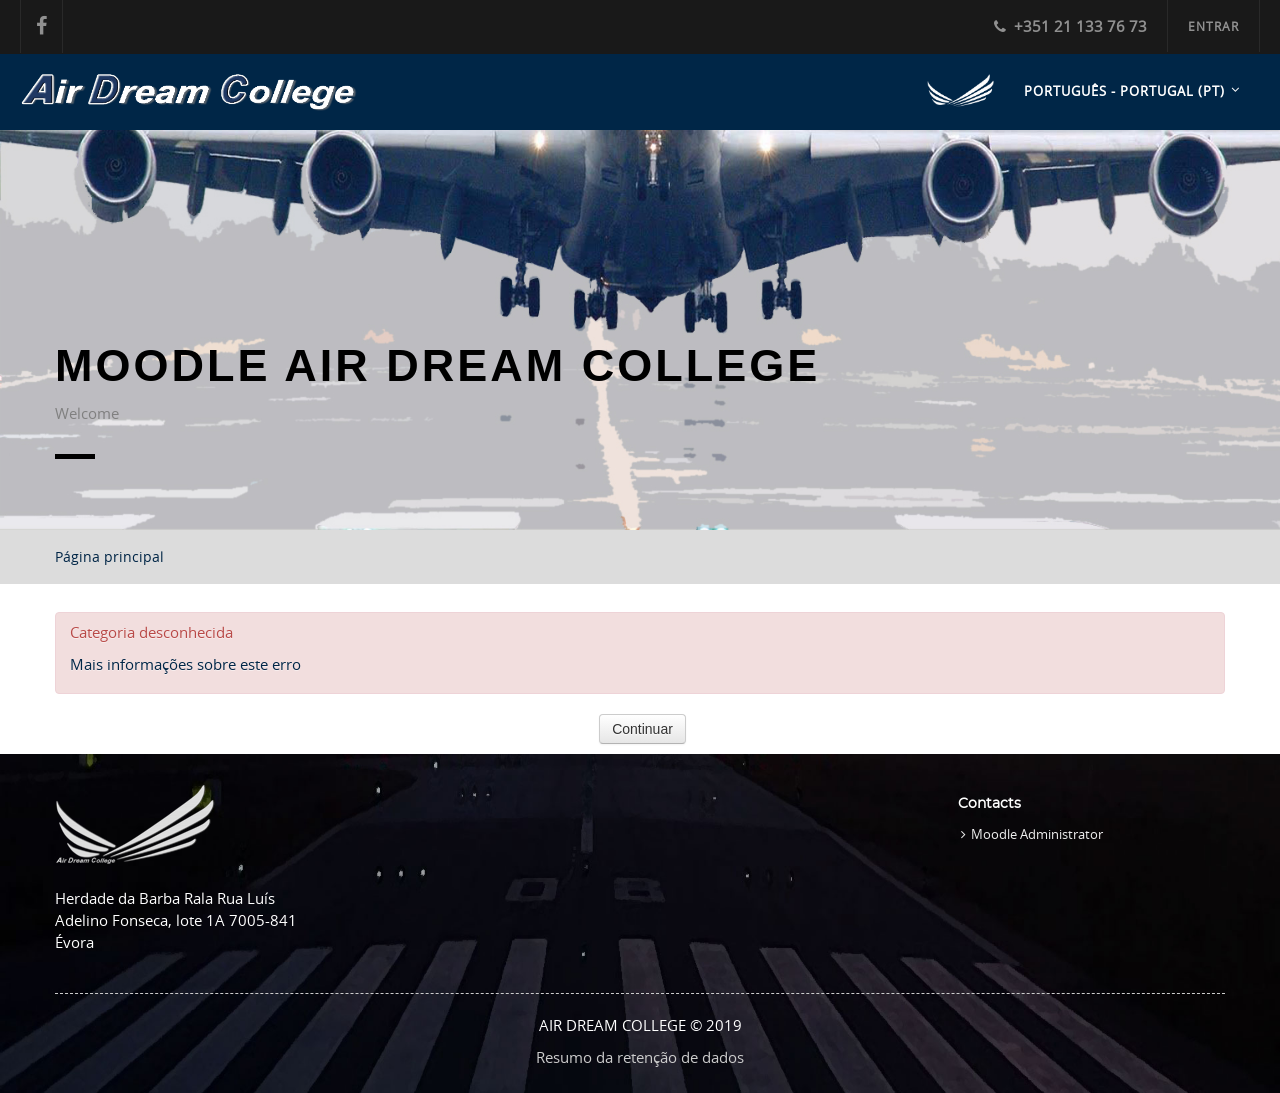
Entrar (1213, 26)
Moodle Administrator (1037, 834)
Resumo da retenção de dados (640, 1057)
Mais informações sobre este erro (185, 664)
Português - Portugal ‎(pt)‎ (1124, 91)
